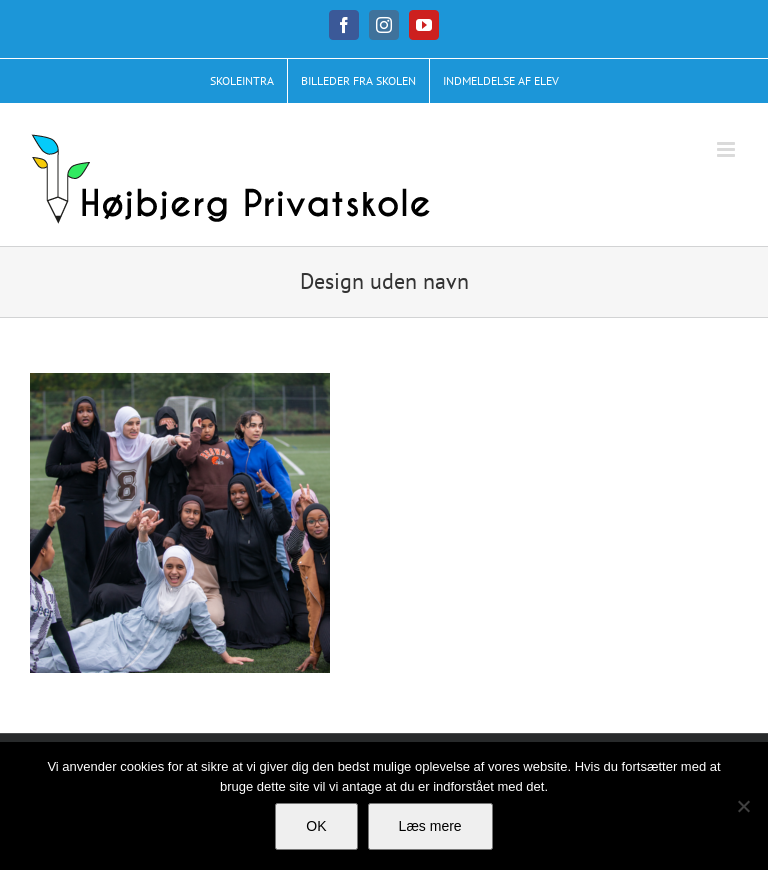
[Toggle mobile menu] (727, 149)
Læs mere (430, 826)
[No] (743, 806)
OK (316, 826)
